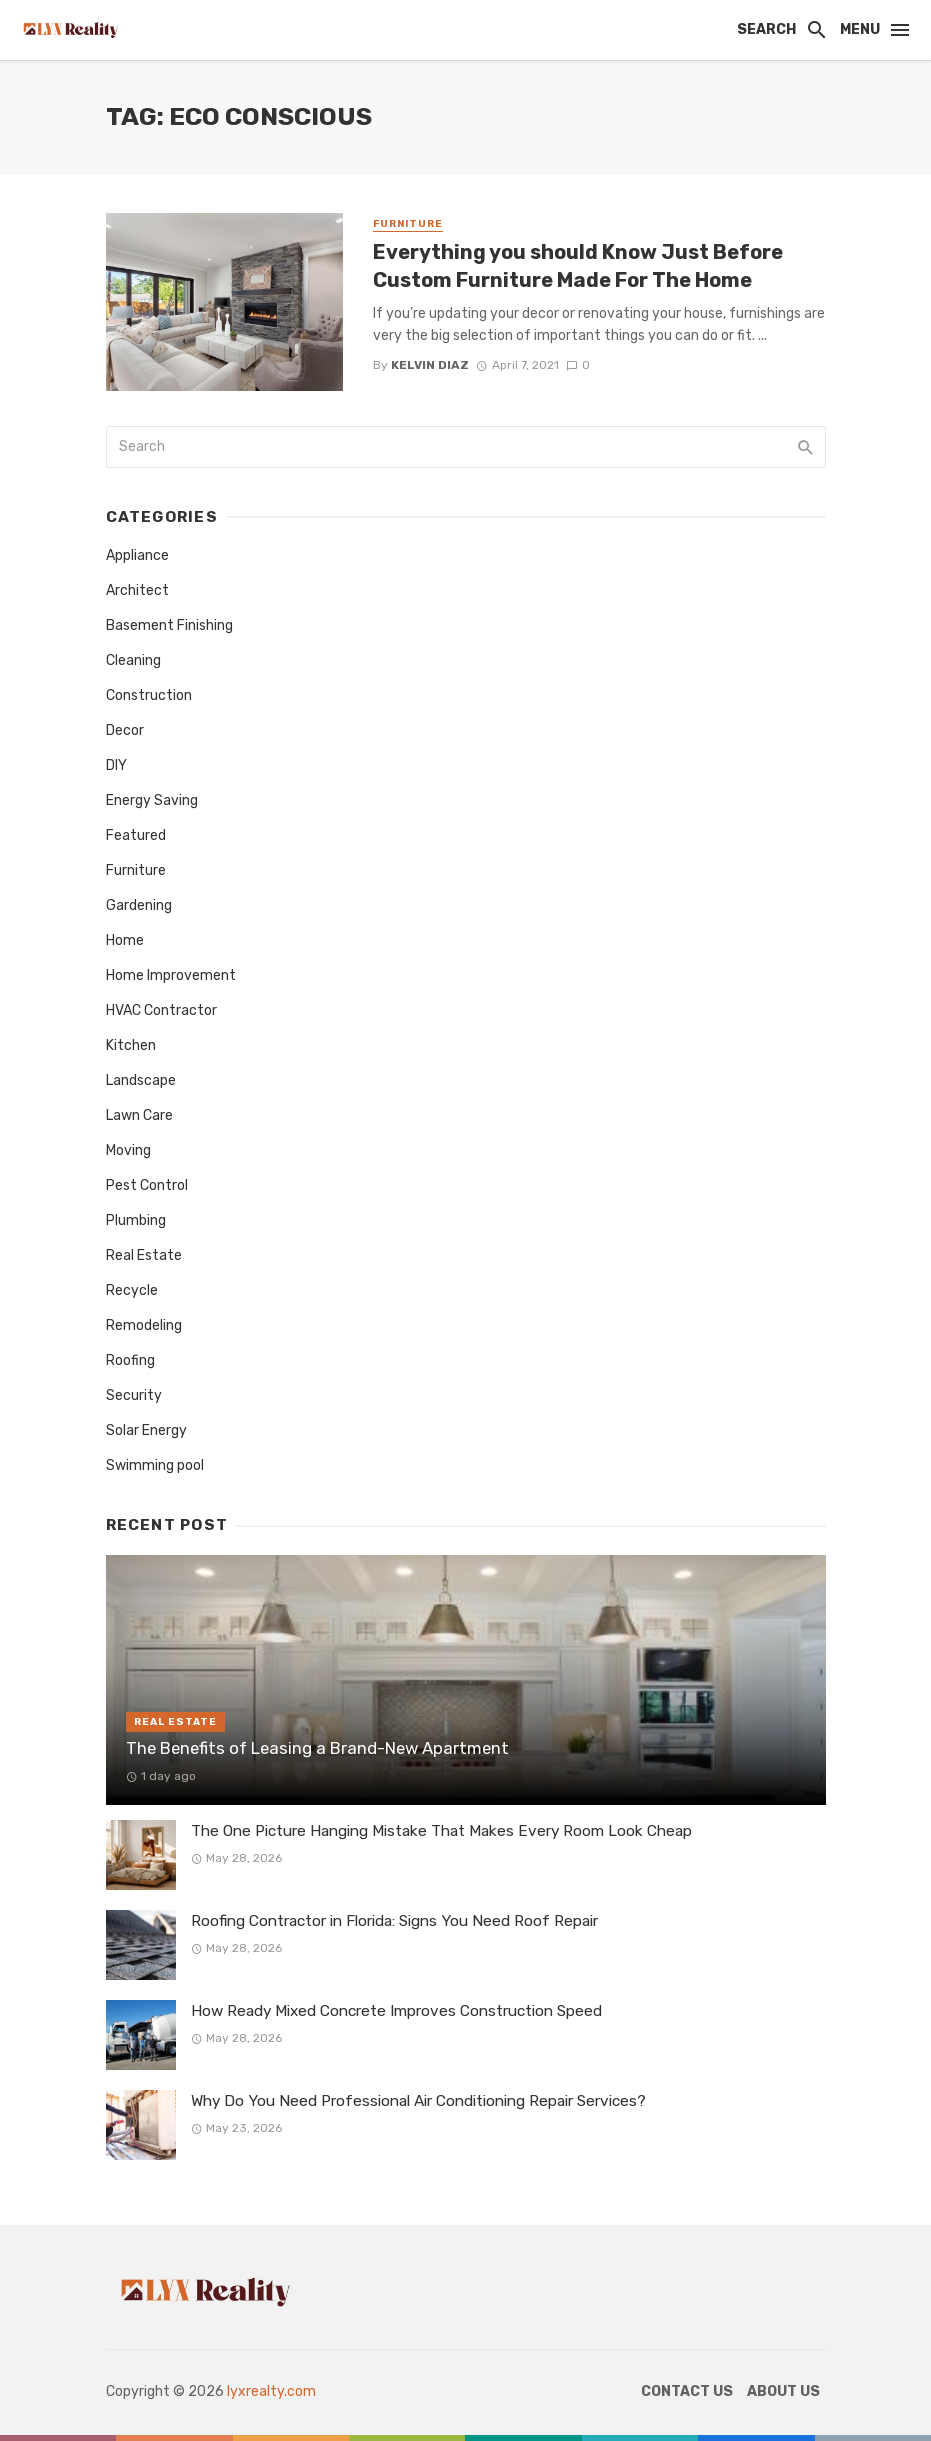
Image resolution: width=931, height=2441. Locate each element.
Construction (149, 695)
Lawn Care (139, 1115)
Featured (136, 835)
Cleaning (133, 660)
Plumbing (136, 1220)
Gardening (139, 905)
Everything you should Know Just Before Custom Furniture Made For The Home (578, 266)
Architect (137, 590)
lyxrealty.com (271, 2391)
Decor (125, 730)
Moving (128, 1150)
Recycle (132, 1290)
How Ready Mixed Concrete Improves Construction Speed (396, 2011)
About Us (783, 2391)
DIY (116, 765)
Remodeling (144, 1325)
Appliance (137, 555)
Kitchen (131, 1045)
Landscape (141, 1080)
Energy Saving (152, 800)
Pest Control (147, 1185)
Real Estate (144, 1255)
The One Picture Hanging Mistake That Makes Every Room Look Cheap (441, 1831)
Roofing (130, 1360)
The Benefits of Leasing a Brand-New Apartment (317, 1748)
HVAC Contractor (161, 1010)
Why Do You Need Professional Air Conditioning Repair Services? (418, 2101)
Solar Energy (146, 1430)
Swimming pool (155, 1465)
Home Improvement (171, 975)
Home (125, 940)
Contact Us (687, 2391)
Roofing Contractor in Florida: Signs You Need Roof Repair (394, 1921)
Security (134, 1395)
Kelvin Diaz (430, 365)
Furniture (408, 224)
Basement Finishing (169, 625)
